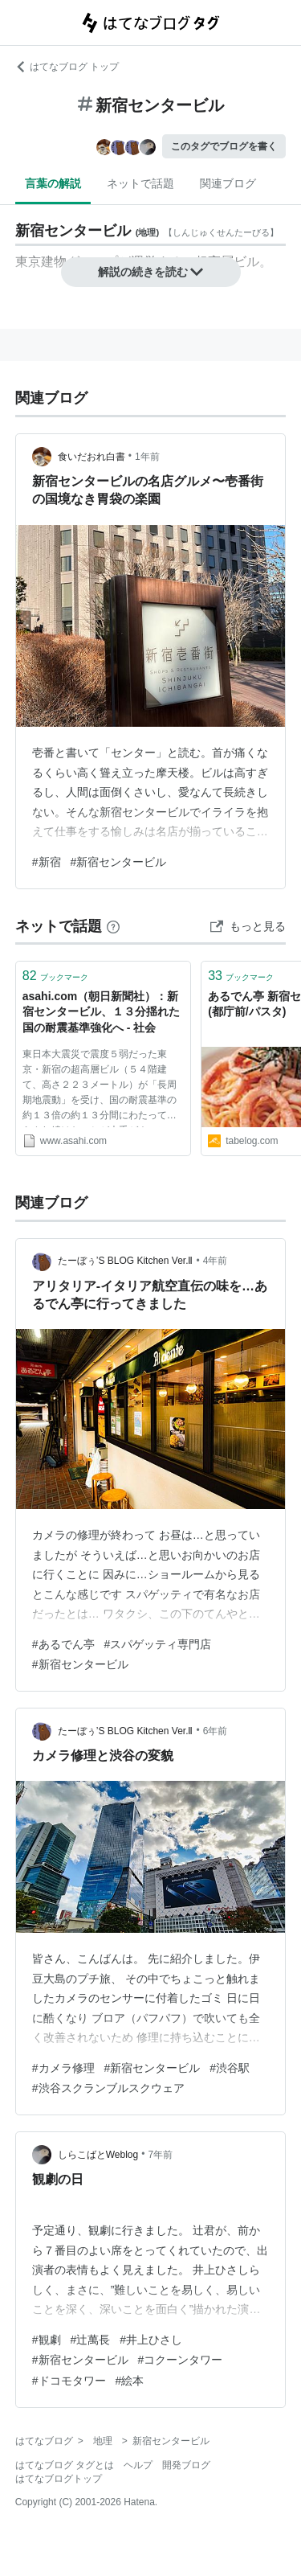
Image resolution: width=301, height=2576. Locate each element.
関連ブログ (228, 183)
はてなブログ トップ (67, 66)
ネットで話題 (140, 183)
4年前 (215, 1260)
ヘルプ (138, 2465)
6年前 (215, 1731)
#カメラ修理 (63, 2067)
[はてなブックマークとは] (113, 926)
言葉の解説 (53, 183)
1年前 (147, 456)
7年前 (160, 2154)
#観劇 (46, 2339)
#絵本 (130, 2380)
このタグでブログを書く (224, 146)
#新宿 (46, 861)
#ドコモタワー (69, 2380)
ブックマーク (55, 975)
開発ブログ (186, 2465)
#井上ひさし (151, 2339)
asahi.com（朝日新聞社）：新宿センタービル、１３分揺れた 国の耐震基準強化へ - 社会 (103, 1012)
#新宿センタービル (119, 861)
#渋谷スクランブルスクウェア (108, 2088)
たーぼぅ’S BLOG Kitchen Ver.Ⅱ (125, 1260)
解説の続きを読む (151, 271)
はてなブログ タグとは (64, 2465)
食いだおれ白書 (91, 456)
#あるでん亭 (63, 1644)
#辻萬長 (91, 2339)
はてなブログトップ (58, 2478)
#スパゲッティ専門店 (158, 1644)
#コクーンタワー (180, 2359)
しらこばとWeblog (98, 2154)
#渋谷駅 (229, 2067)
